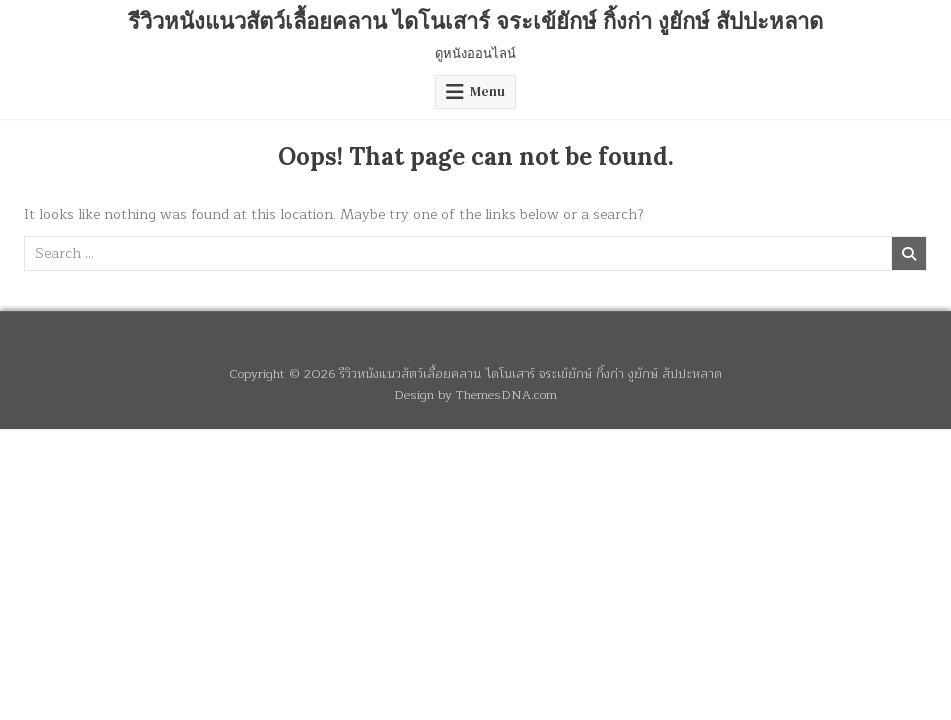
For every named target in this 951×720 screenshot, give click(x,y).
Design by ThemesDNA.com (475, 394)
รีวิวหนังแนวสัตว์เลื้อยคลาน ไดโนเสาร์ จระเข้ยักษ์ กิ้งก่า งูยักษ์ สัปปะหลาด (475, 21)
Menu (487, 91)
